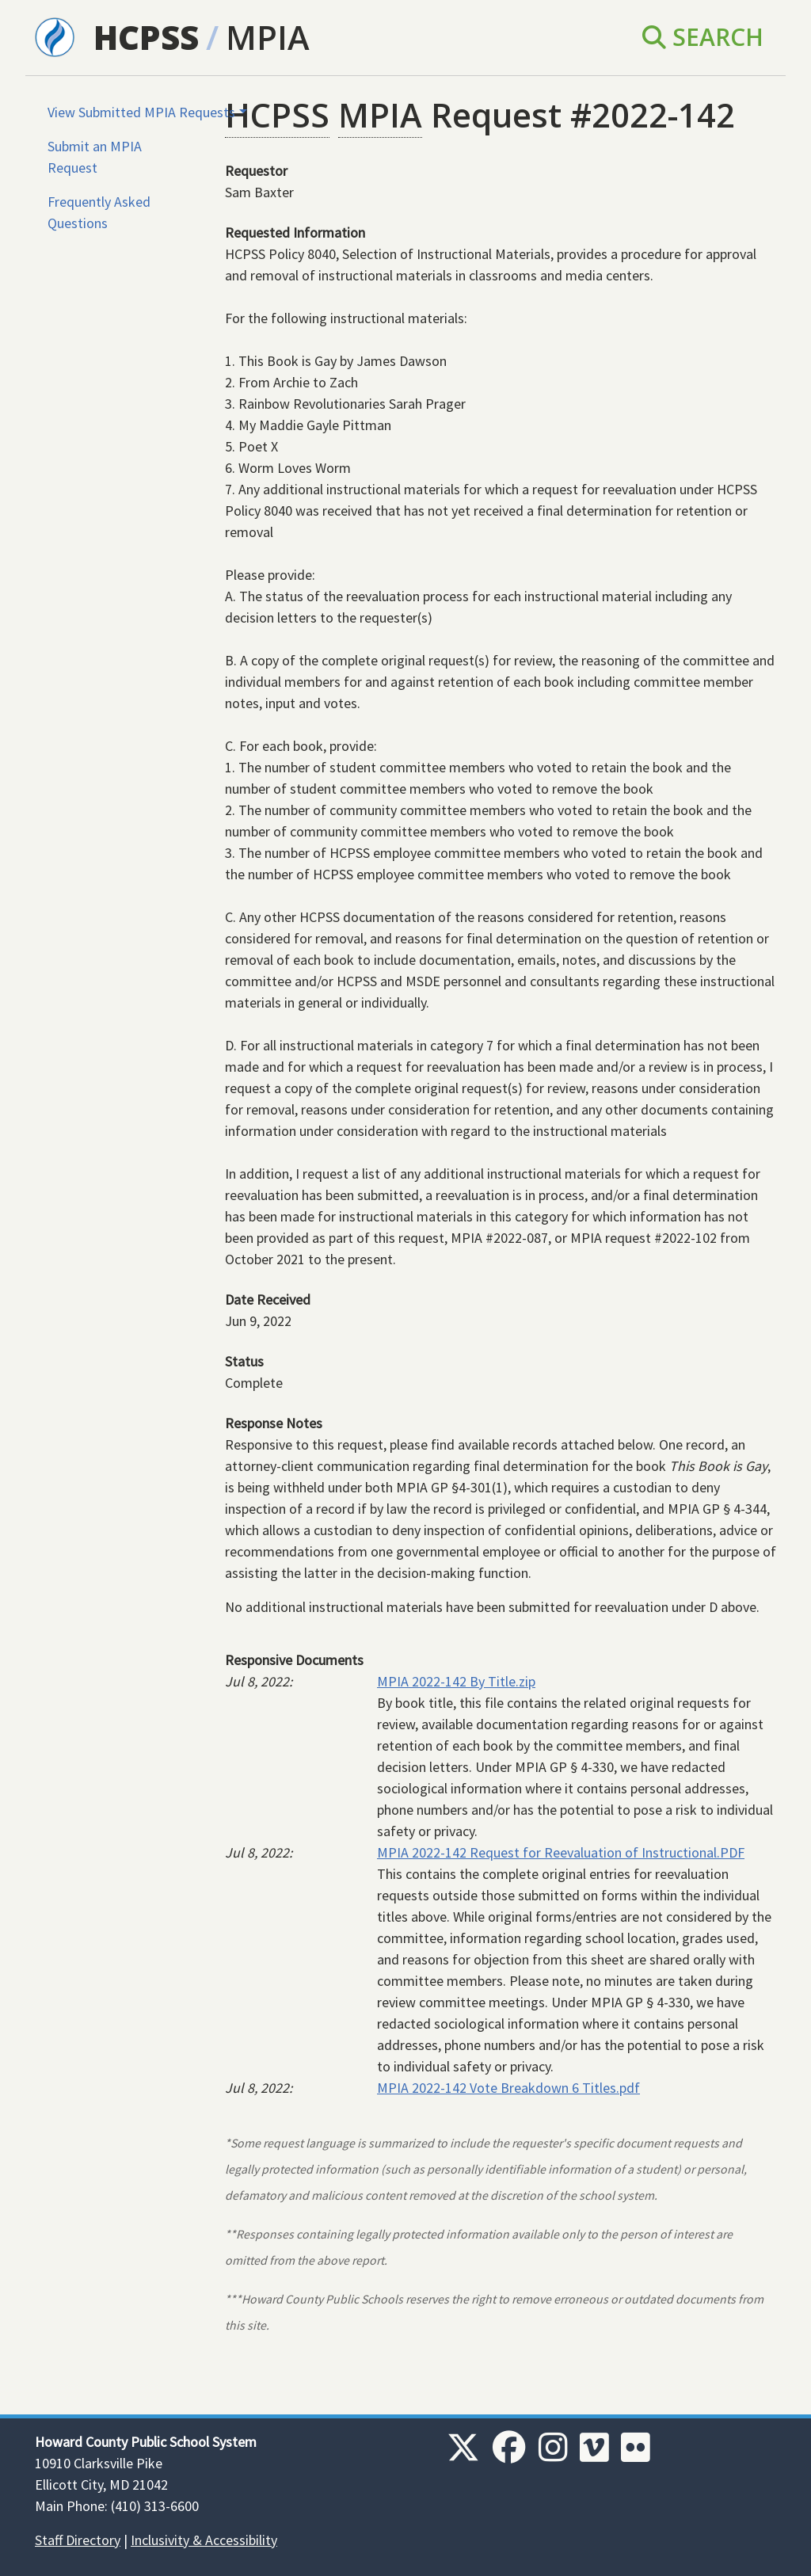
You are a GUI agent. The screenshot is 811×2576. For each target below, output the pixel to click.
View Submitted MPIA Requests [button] (141, 112)
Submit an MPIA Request (95, 157)
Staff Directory (77, 2540)
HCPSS (146, 36)
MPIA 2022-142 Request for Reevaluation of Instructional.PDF (560, 1852)
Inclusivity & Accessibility (204, 2540)
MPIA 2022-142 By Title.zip (456, 1681)
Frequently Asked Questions (99, 212)
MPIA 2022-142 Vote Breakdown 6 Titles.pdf (508, 2088)
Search (702, 37)
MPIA (268, 36)
